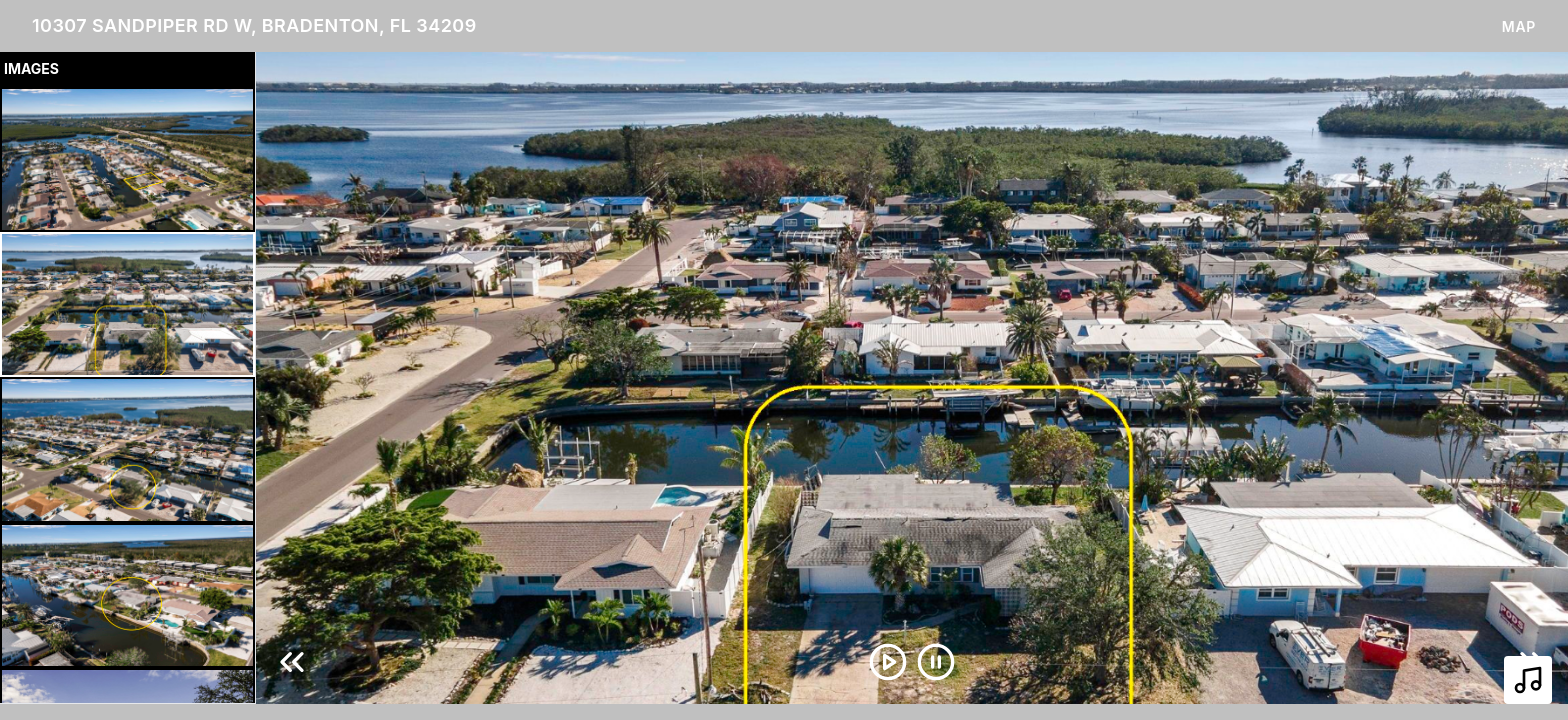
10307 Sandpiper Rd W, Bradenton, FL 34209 (254, 25)
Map (1519, 26)
